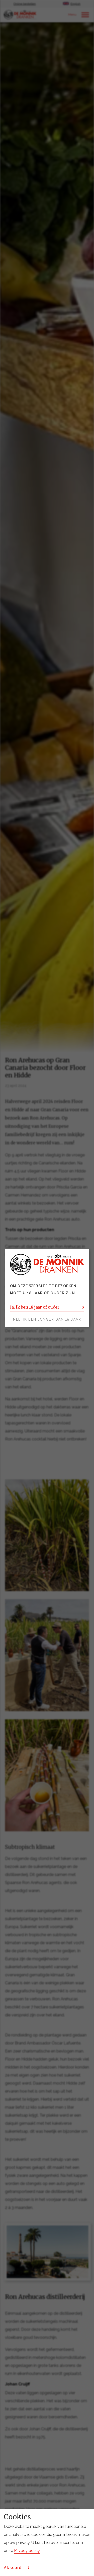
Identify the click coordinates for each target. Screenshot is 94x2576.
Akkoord (12, 2567)
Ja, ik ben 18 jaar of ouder (34, 1307)
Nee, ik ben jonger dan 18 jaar (47, 1320)
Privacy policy (27, 2550)
